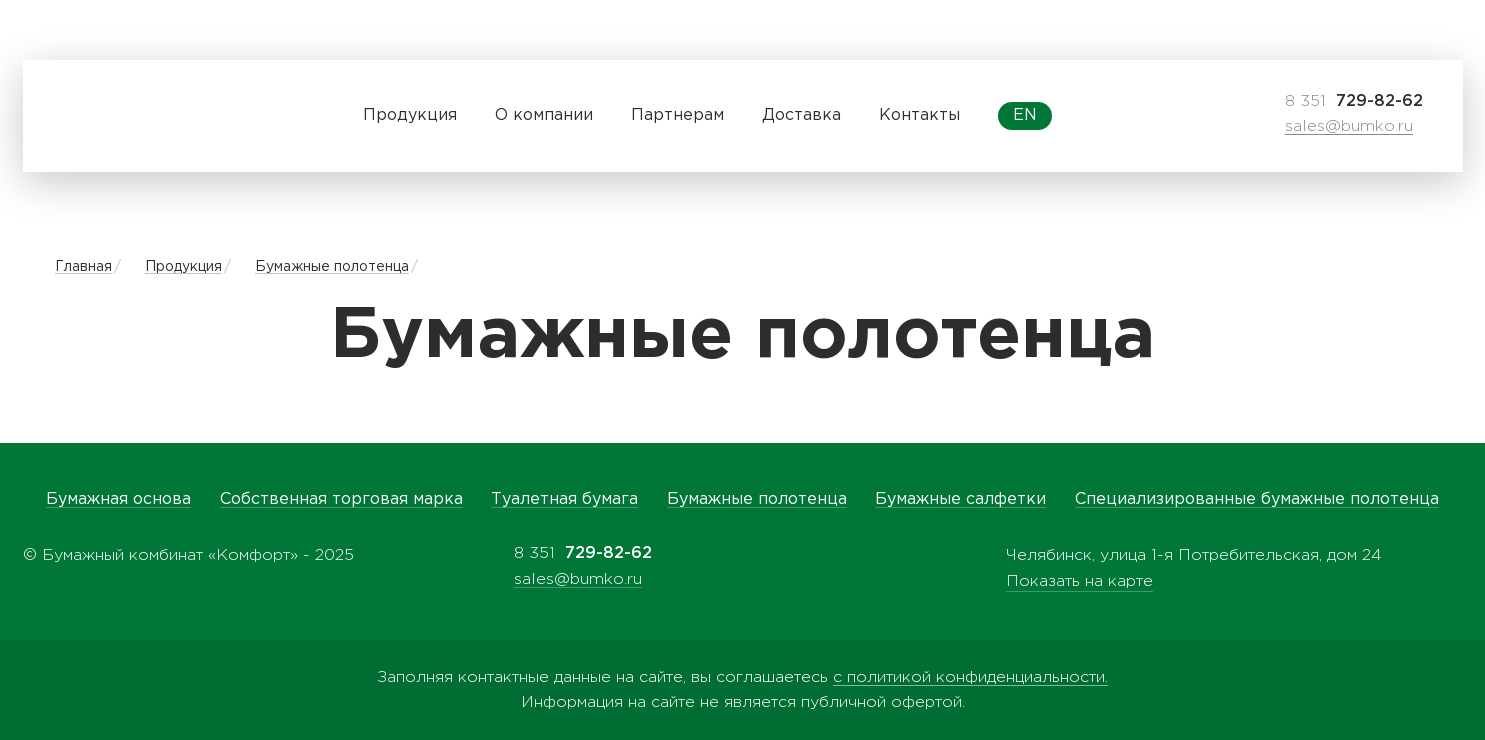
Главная (83, 267)
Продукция (183, 267)
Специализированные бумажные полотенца (1257, 499)
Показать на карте (1079, 581)
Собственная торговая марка (341, 499)
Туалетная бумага (564, 499)
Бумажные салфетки (960, 499)
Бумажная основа (118, 499)
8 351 (1354, 101)
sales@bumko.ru (1349, 126)
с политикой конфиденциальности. (970, 677)
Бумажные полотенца (332, 267)
